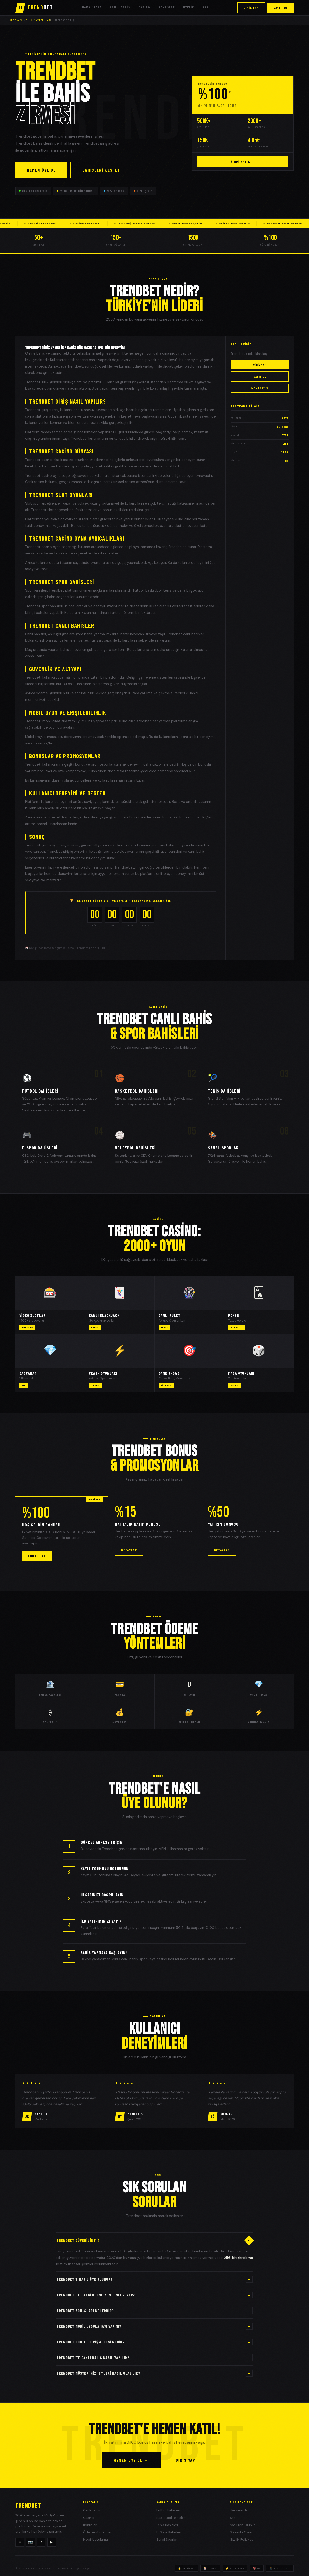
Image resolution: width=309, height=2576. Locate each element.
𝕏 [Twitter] (19, 2542)
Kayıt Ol (280, 8)
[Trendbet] (34, 8)
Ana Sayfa (16, 20)
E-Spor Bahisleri (168, 2532)
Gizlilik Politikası (242, 2539)
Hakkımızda (92, 7)
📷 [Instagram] (30, 2542)
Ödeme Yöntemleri (97, 2532)
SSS (205, 7)
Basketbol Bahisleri (171, 2518)
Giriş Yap (251, 8)
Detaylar (129, 1555)
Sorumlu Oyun (241, 2532)
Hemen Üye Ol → (131, 2460)
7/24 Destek (259, 392)
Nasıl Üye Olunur (242, 2525)
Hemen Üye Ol (41, 170)
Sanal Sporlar (166, 2539)
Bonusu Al (37, 1561)
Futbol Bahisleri (168, 2510)
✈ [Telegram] (41, 2542)
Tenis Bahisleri (167, 2525)
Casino (144, 7)
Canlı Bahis (120, 7)
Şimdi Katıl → (243, 161)
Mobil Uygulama (95, 2539)
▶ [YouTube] (51, 2542)
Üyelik (188, 7)
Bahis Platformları (38, 20)
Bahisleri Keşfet (101, 170)
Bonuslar (166, 7)
